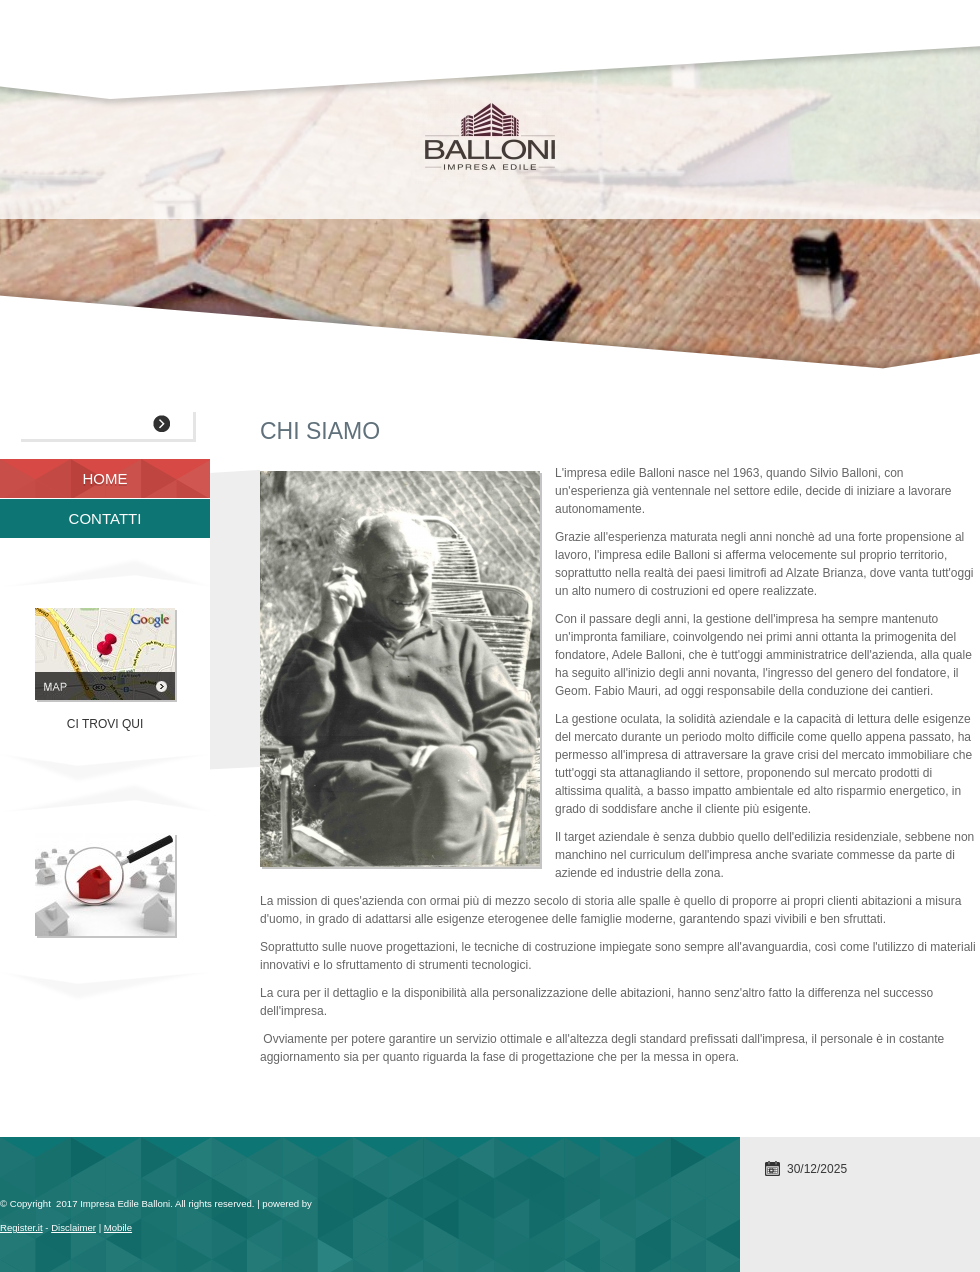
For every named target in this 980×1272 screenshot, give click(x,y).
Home (105, 478)
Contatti (105, 518)
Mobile (118, 1227)
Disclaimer (73, 1227)
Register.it (21, 1227)
